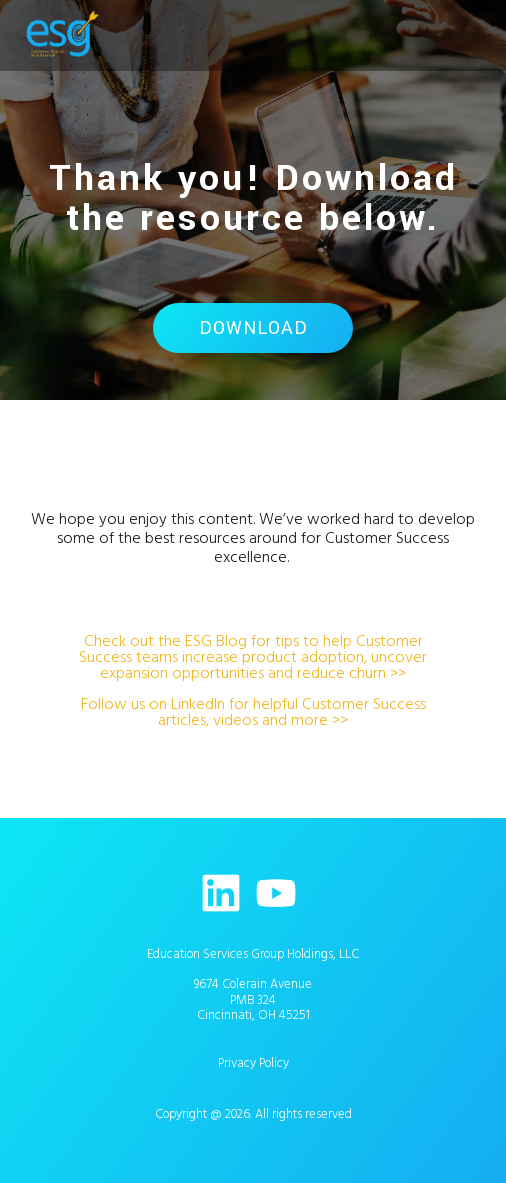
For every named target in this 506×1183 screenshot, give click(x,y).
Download (253, 328)
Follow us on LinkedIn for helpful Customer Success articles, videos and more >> (253, 712)
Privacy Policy (253, 1063)
